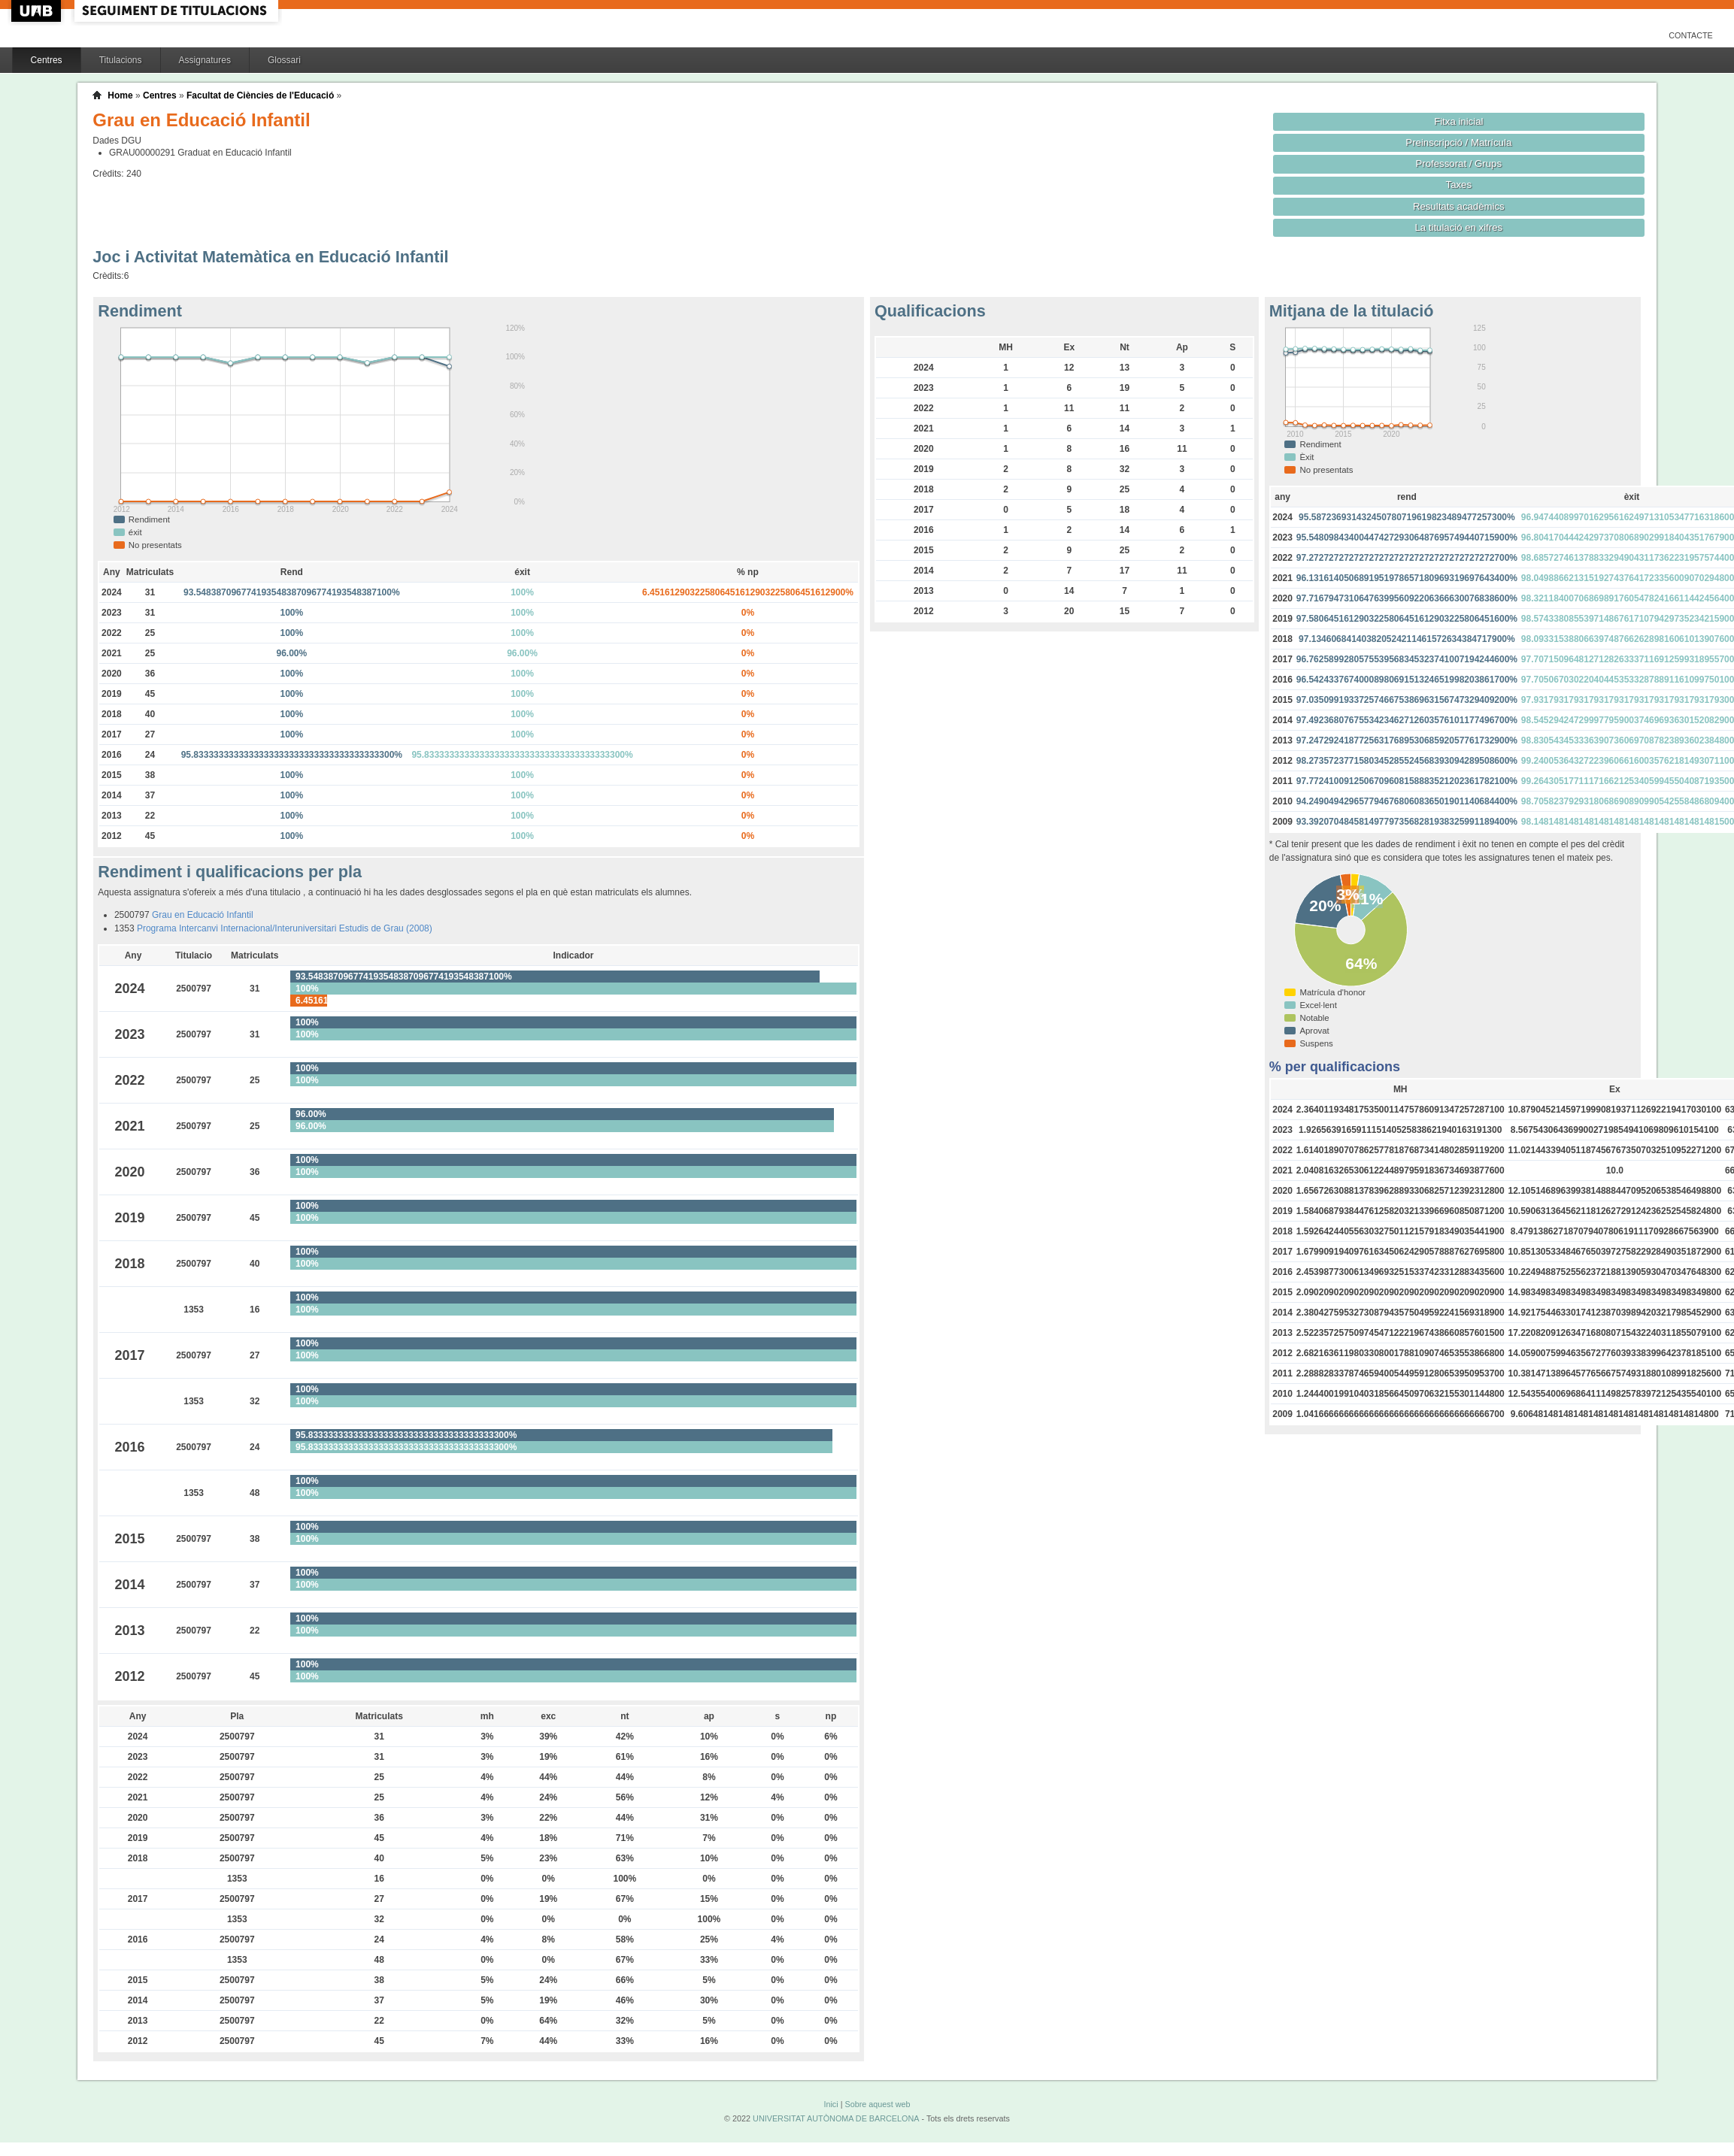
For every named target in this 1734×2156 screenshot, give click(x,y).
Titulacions (120, 60)
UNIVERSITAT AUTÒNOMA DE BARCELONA (836, 2118)
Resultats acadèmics (1459, 206)
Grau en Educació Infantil (202, 915)
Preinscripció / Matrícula (1458, 142)
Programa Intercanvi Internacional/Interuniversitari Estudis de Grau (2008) (284, 928)
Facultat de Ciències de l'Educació (260, 95)
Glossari (284, 60)
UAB (37, 11)
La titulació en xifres (1458, 227)
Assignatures (205, 60)
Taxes (1459, 184)
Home (120, 95)
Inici (830, 2104)
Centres (46, 60)
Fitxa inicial (1458, 121)
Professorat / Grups (1459, 163)
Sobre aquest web (877, 2104)
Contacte (1691, 35)
